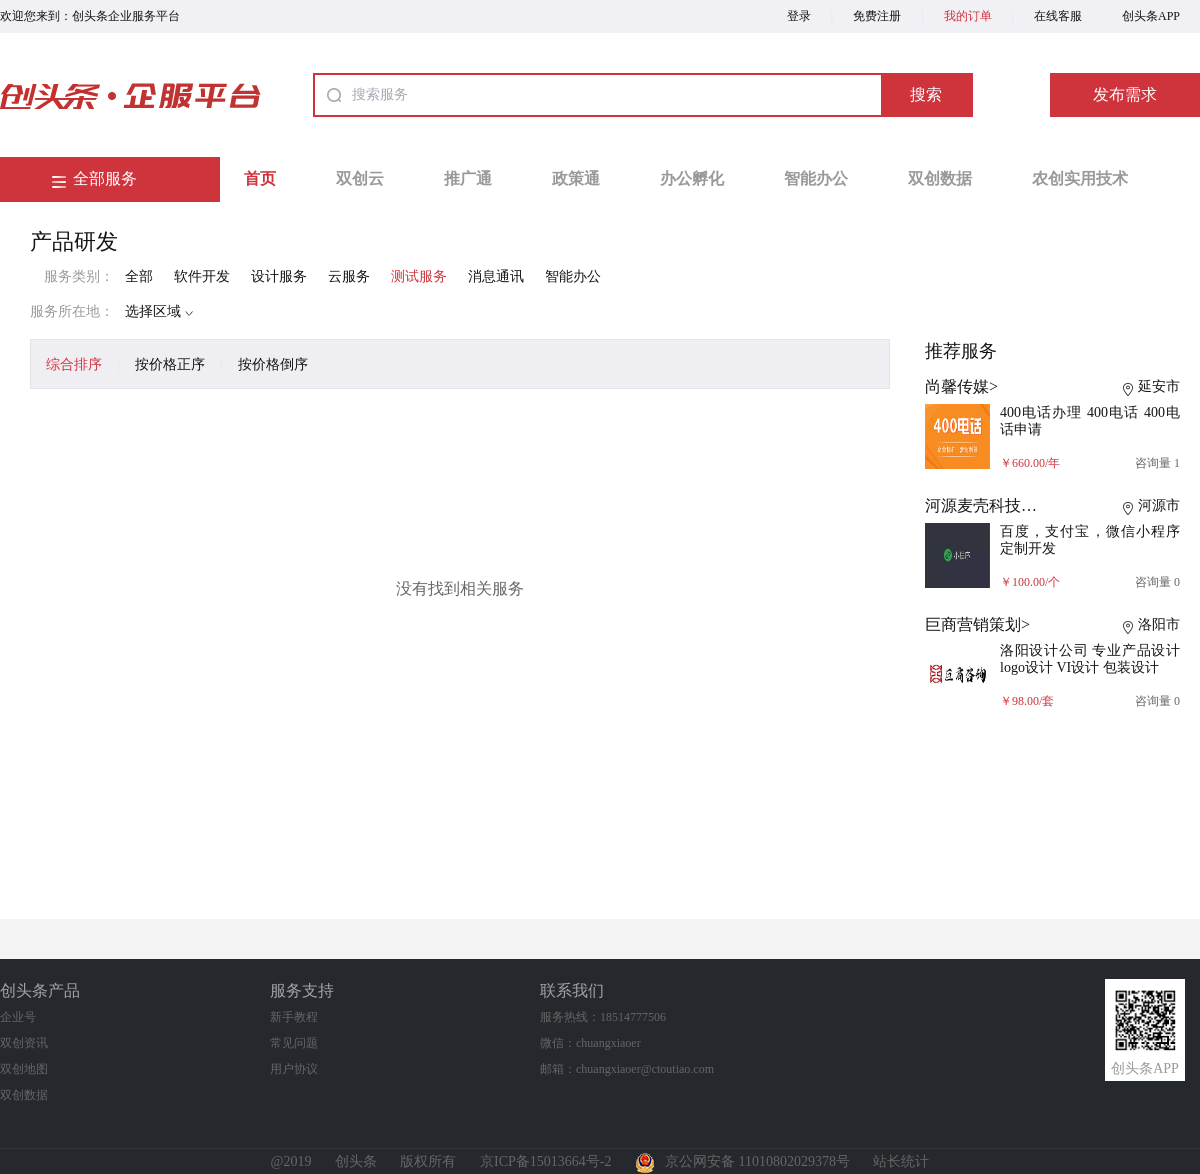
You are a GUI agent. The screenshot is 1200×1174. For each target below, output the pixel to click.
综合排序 (74, 364)
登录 (799, 16)
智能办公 (816, 178)
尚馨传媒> (961, 386)
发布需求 (1125, 94)
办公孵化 (692, 178)
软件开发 (202, 276)
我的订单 (968, 16)
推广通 (468, 178)
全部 (139, 276)
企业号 (18, 1017)
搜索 (926, 94)
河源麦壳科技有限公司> (1009, 505)
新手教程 (294, 1017)
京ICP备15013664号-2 (545, 1161)
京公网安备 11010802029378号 (742, 1161)
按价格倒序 (273, 364)
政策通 (576, 178)
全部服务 (105, 178)
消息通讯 (496, 276)
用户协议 (294, 1069)
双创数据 (940, 178)
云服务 (349, 276)
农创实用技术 (1080, 178)
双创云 (360, 178)
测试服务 (419, 276)
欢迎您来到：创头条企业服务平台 (90, 16)
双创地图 (24, 1069)
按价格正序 (170, 364)
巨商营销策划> (977, 624)
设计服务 (279, 276)
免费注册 (877, 16)
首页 (260, 178)
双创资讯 (24, 1043)
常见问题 (294, 1043)
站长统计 (901, 1161)
